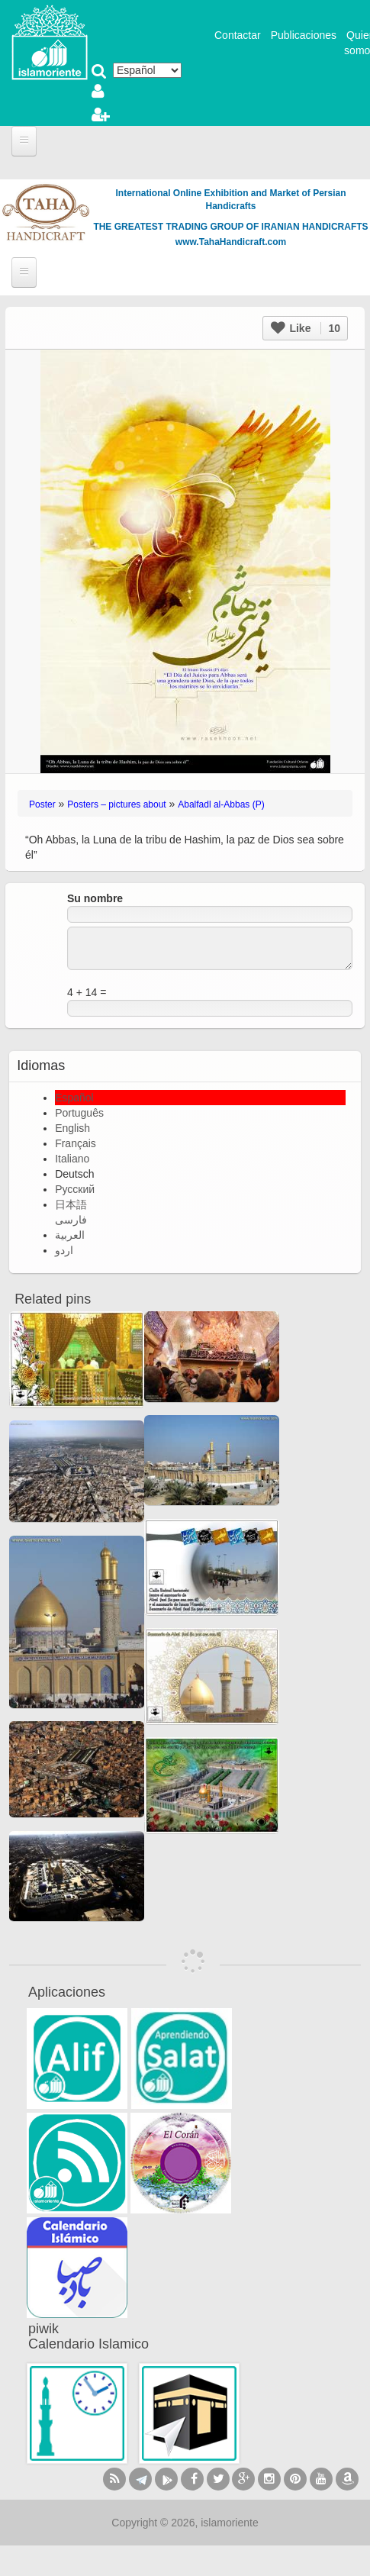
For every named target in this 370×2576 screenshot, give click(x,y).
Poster (42, 804)
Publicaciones (303, 35)
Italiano (72, 1159)
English (72, 1128)
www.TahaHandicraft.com (230, 242)
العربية (70, 1235)
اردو (64, 1250)
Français (75, 1143)
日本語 (71, 1204)
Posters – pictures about (116, 804)
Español (74, 1097)
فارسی (71, 1219)
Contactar (237, 35)
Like (305, 328)
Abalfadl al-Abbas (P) (221, 804)
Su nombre (95, 898)
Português (79, 1113)
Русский (75, 1189)
